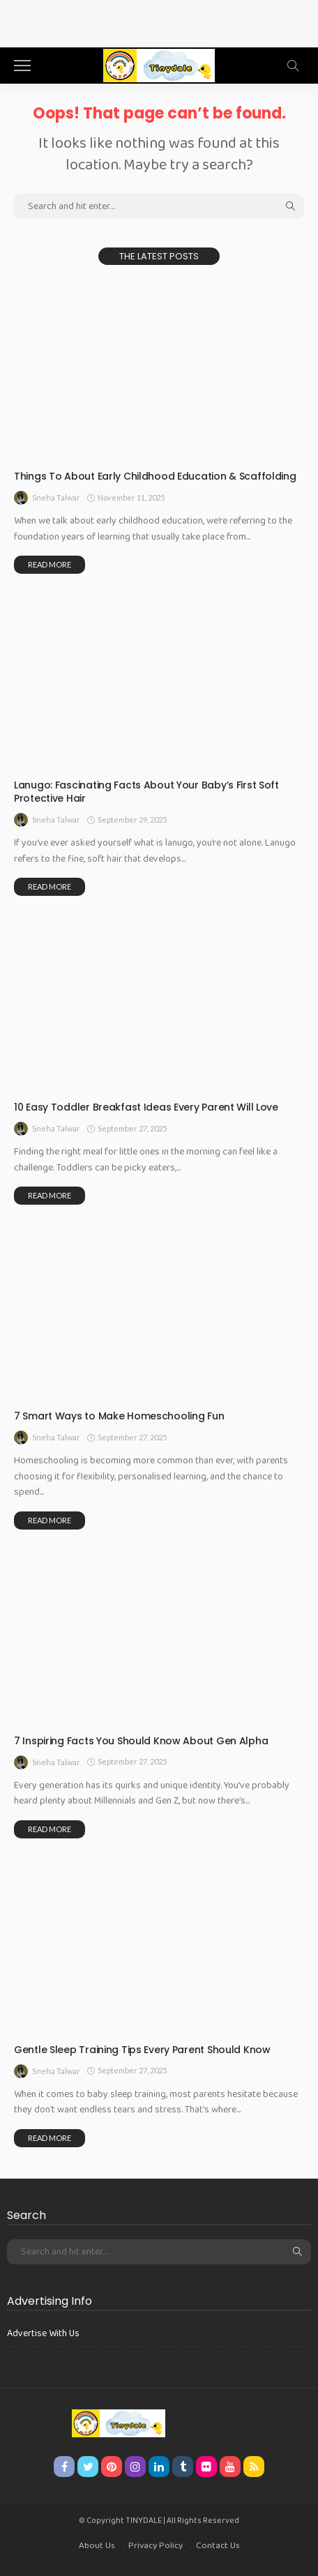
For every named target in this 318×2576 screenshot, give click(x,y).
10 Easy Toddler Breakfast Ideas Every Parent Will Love (146, 1107)
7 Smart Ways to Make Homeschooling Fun (119, 1416)
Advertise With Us (43, 2333)
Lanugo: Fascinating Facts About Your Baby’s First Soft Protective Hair (146, 791)
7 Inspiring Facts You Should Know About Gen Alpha (141, 1741)
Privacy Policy (155, 2545)
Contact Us (218, 2545)
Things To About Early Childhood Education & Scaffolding (155, 476)
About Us (97, 2545)
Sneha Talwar (56, 497)
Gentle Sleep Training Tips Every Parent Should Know (142, 2050)
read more (49, 564)
